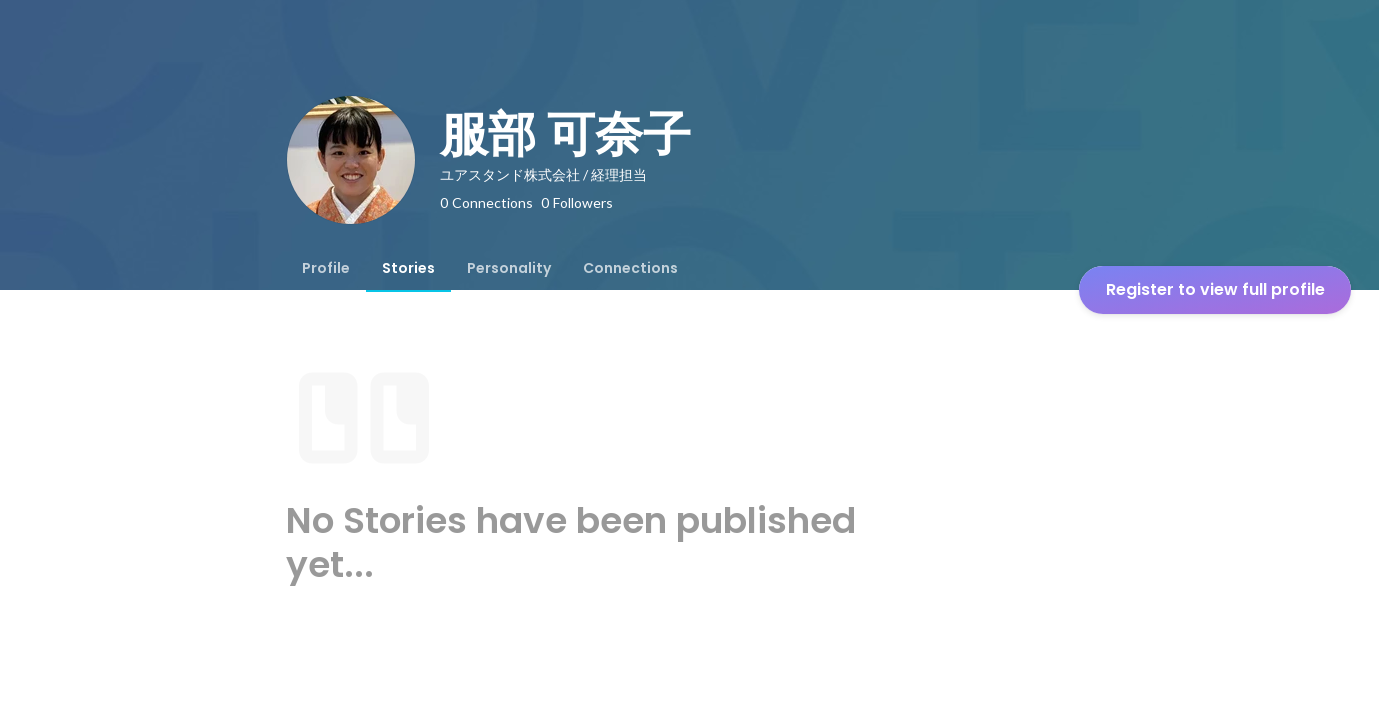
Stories (408, 268)
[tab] (326, 268)
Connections (630, 268)
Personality (509, 268)
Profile (326, 268)
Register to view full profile (1215, 289)
